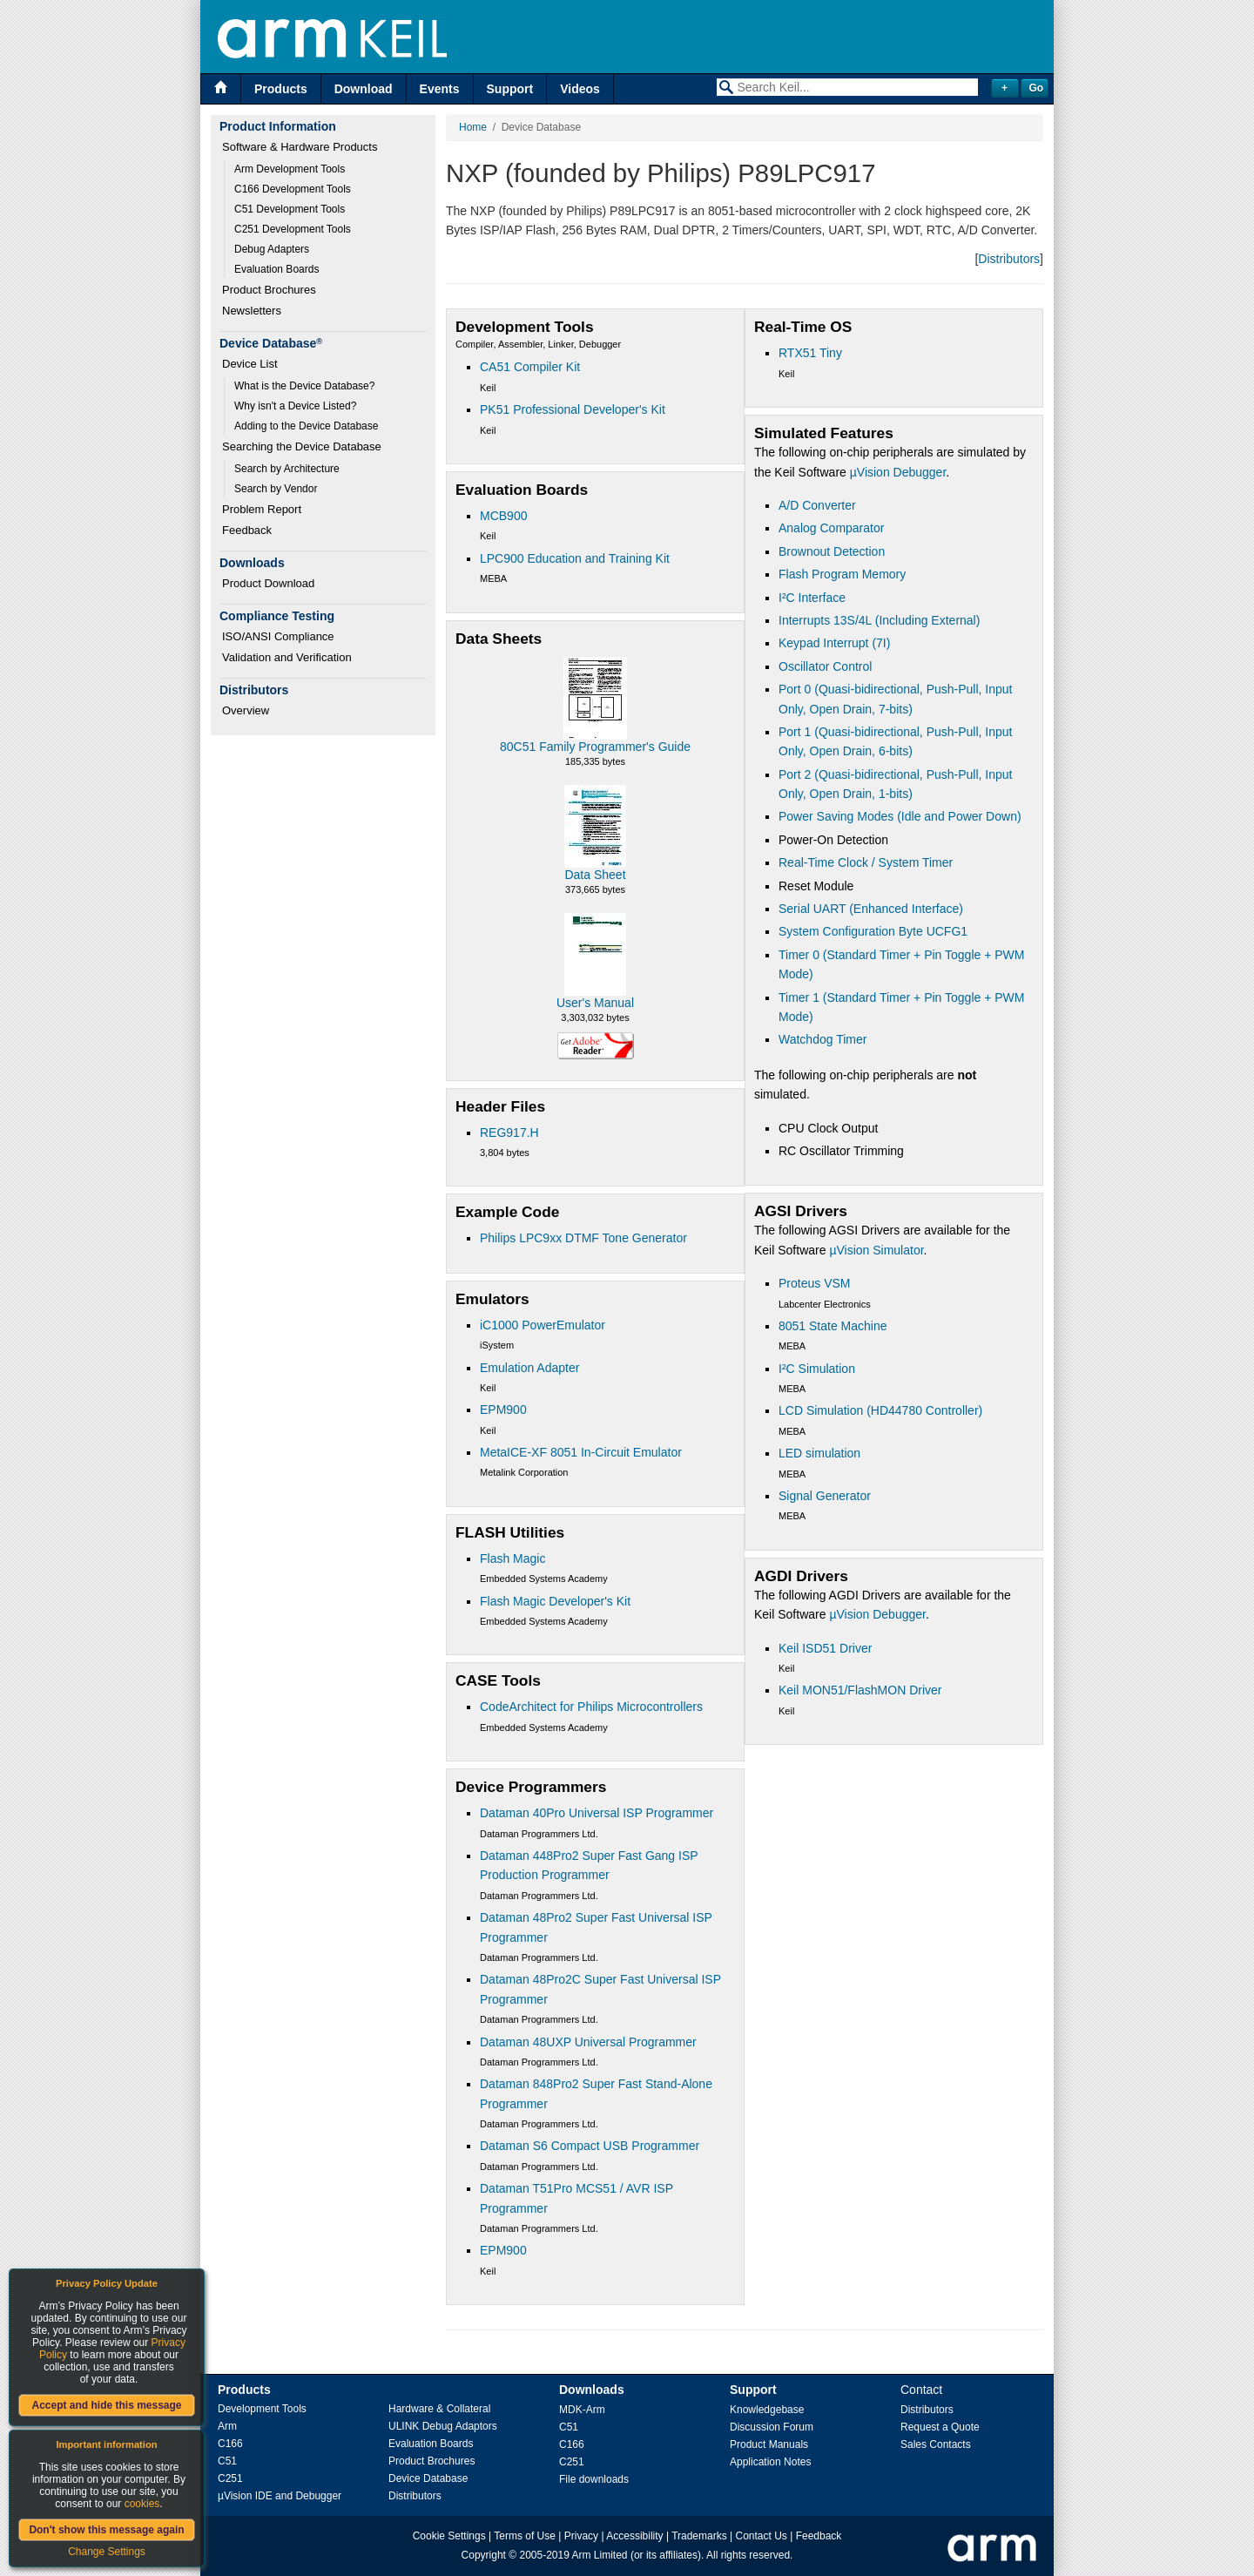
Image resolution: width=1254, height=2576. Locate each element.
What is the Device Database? (304, 386)
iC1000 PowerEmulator (542, 1325)
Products (280, 89)
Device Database (428, 2478)
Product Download (268, 583)
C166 (230, 2443)
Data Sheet (594, 875)
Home (473, 127)
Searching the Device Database (301, 446)
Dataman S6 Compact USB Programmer (589, 2146)
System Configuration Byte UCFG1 (873, 931)
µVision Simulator (876, 1250)
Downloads (591, 2390)
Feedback (247, 530)
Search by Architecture (287, 469)
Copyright (484, 2555)
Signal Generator (825, 1496)
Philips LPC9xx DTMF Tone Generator (583, 1238)
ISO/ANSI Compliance (278, 636)
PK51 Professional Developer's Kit (572, 409)
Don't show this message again (106, 2530)
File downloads (594, 2479)
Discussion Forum (771, 2427)
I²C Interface (812, 598)
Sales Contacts (935, 2444)
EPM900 (503, 1409)
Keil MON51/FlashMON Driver (860, 1690)
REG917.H (509, 1132)
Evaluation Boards (276, 269)
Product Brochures (269, 289)
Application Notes (770, 2462)
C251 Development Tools (292, 229)
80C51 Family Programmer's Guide (595, 747)
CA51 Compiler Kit (530, 367)
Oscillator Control (825, 666)
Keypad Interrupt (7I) (834, 643)
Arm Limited (600, 2555)
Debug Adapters (271, 249)
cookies (142, 2504)
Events (440, 89)
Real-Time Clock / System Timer (866, 862)
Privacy (581, 2536)
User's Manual (595, 1003)
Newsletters (251, 310)
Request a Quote (940, 2427)
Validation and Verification (287, 657)
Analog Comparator (831, 528)
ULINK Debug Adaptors (442, 2426)
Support (510, 89)
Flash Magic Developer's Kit (555, 1601)
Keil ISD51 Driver (825, 1648)
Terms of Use (525, 2536)
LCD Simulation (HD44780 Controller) (880, 1410)
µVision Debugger (898, 472)
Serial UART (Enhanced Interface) (871, 909)
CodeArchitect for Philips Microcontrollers (591, 1707)
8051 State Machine (833, 1326)
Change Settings (106, 2552)
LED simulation (819, 1453)
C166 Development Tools (292, 189)
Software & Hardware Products (299, 146)
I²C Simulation (817, 1369)
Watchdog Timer (822, 1039)
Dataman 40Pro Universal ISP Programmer (596, 1813)
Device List (250, 363)
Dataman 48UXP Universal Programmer (588, 2042)
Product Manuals (769, 2444)
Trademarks (699, 2536)
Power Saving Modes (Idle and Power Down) (900, 816)
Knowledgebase (767, 2410)
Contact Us (761, 2536)
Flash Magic (512, 1558)
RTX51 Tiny (810, 353)
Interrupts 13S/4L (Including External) (879, 620)
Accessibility (634, 2536)
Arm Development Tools (289, 169)
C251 (230, 2478)
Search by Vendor (275, 489)
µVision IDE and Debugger (279, 2496)
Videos (580, 89)
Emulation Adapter (529, 1368)
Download (363, 89)
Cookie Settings (449, 2536)
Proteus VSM (814, 1283)
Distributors (1009, 259)
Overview (245, 710)
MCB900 (503, 516)
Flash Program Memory (842, 574)
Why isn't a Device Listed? (295, 406)
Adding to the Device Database (306, 426)
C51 (227, 2461)
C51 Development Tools (289, 209)
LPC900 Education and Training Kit (575, 558)
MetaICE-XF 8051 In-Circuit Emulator (581, 1452)
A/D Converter (817, 505)
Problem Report (261, 509)
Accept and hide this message (106, 2405)
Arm (227, 2426)
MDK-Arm (582, 2410)
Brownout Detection (832, 551)
